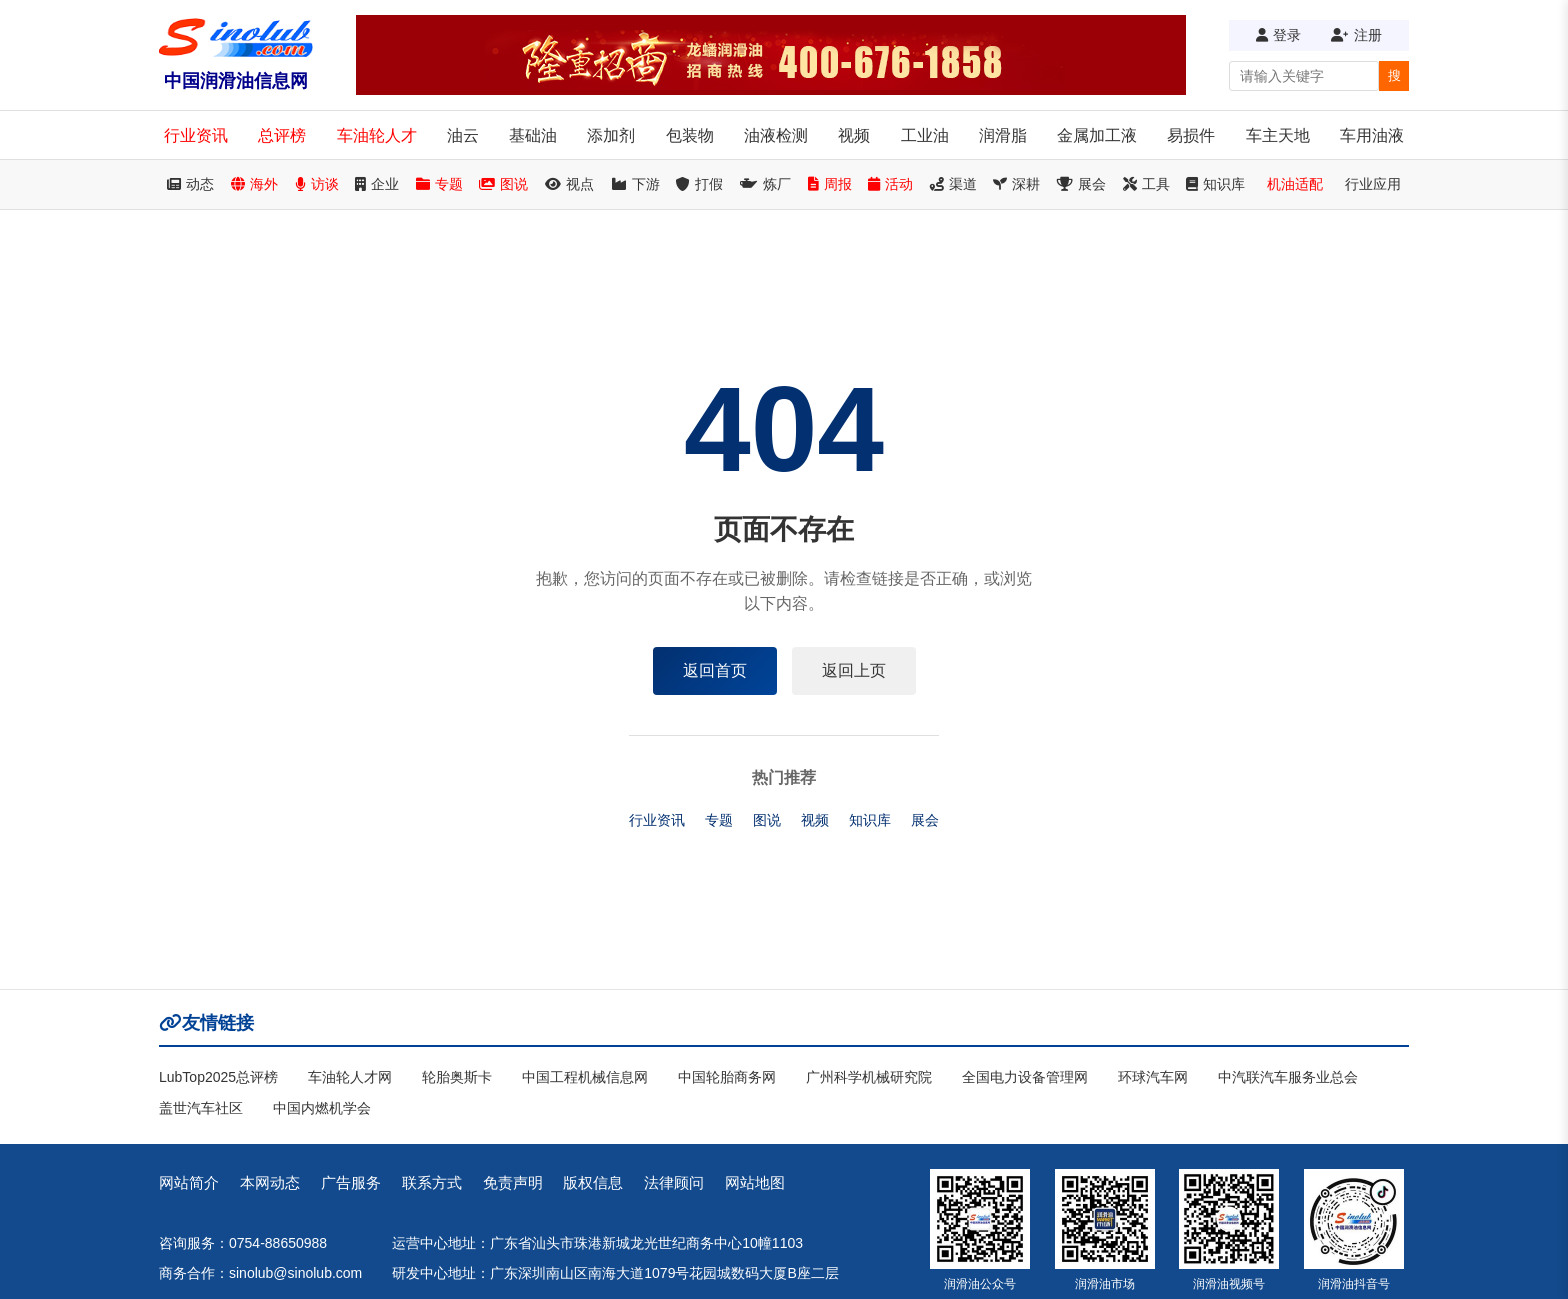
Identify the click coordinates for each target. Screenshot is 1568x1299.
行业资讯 (196, 135)
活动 (890, 184)
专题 (439, 184)
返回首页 (715, 670)
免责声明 (513, 1182)
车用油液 (1372, 135)
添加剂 (611, 135)
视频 (854, 135)
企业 (377, 184)
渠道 (953, 184)
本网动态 (270, 1182)
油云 (463, 135)
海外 (254, 184)
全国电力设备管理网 (1025, 1077)
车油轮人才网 (350, 1077)
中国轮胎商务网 (727, 1077)
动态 (190, 184)
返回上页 (854, 670)
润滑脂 (1003, 135)
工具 (1146, 184)
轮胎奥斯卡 (457, 1077)
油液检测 (776, 135)
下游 (635, 184)
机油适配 (1295, 184)
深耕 (1016, 184)
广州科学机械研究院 (869, 1077)
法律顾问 (674, 1182)
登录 (1278, 35)
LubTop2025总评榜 (218, 1077)
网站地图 (755, 1182)
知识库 (1215, 184)
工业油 (925, 135)
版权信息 (593, 1182)
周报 (830, 184)
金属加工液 (1097, 135)
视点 (569, 184)
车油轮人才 (377, 135)
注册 (1356, 35)
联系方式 (432, 1182)
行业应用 (1373, 184)
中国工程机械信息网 (585, 1077)
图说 (503, 184)
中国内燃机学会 (322, 1108)
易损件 (1191, 135)
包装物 (690, 135)
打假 (699, 184)
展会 (1081, 184)
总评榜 (282, 135)
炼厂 (765, 184)
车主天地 (1278, 135)
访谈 (317, 184)
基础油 (533, 135)
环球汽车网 (1153, 1077)
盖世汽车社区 (201, 1108)
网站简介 (189, 1182)
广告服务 (351, 1182)
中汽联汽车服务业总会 (1288, 1077)
